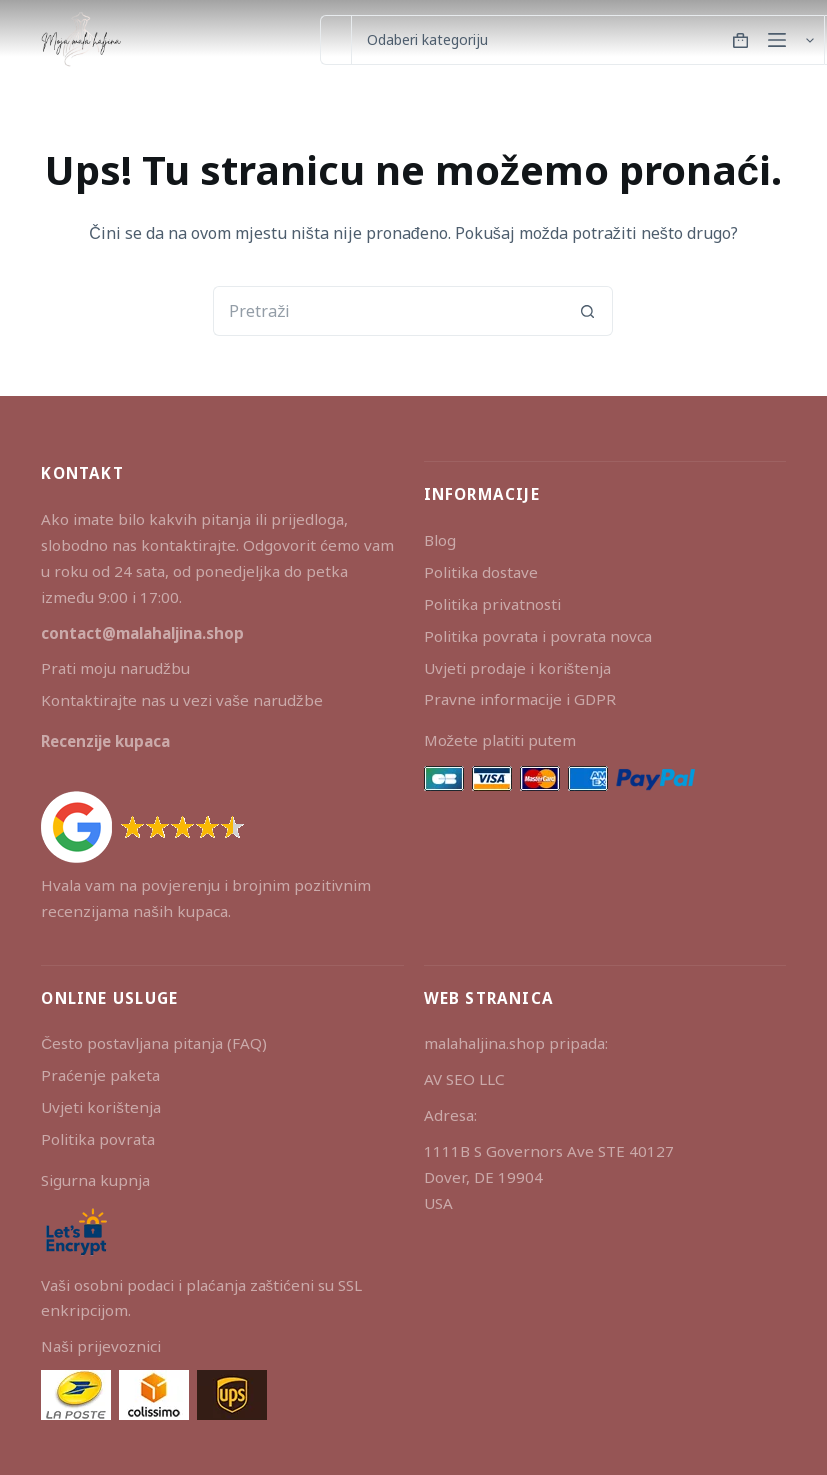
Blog (440, 540)
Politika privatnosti (492, 604)
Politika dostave (481, 572)
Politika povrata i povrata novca (538, 636)
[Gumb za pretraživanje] (588, 311)
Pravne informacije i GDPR (520, 699)
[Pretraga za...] (335, 40)
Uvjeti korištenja (101, 1107)
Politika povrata (98, 1139)
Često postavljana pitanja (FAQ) (154, 1043)
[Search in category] (587, 40)
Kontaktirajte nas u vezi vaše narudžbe (181, 700)
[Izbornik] (777, 40)
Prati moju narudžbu (115, 668)
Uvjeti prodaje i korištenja (518, 668)
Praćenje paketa (100, 1075)
